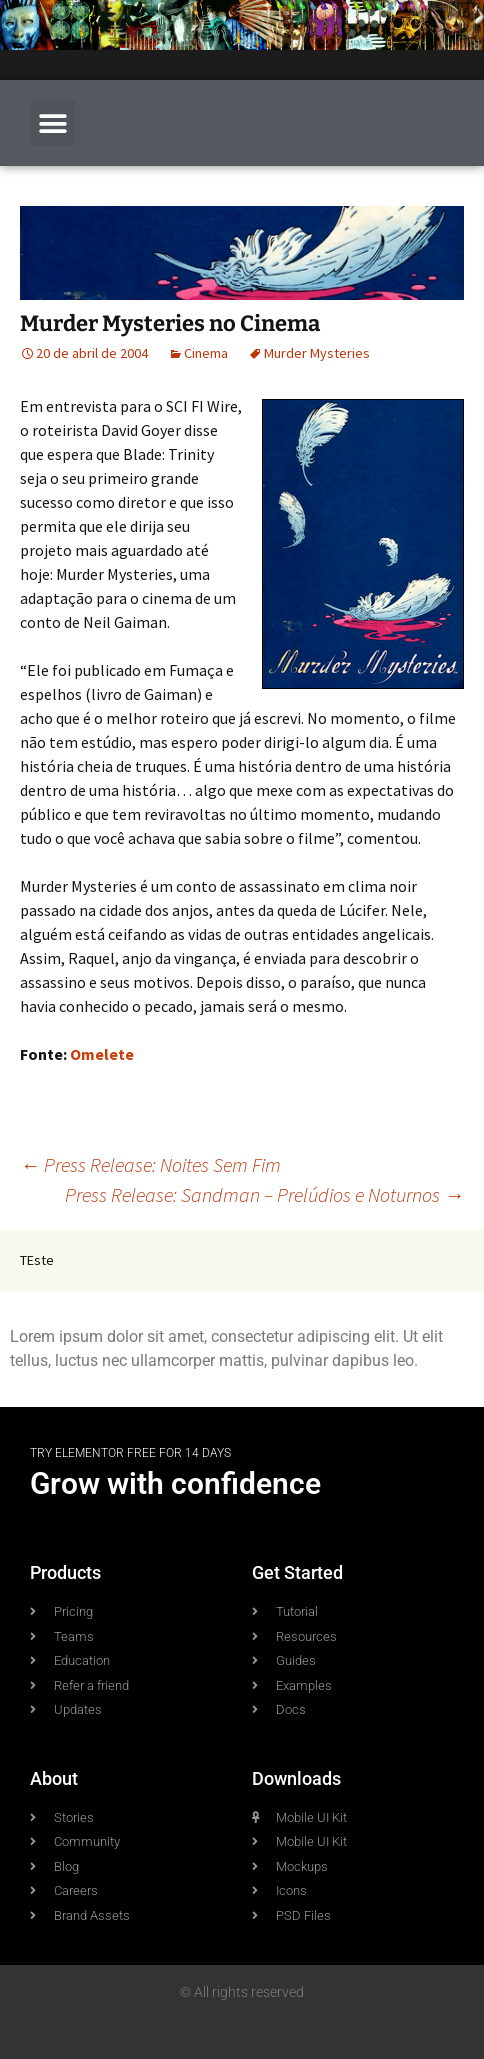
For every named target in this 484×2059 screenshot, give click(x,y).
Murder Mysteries (317, 353)
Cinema (206, 353)
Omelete (102, 1054)
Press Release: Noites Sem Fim (150, 1164)
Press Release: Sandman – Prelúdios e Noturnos (264, 1194)
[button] (52, 123)
